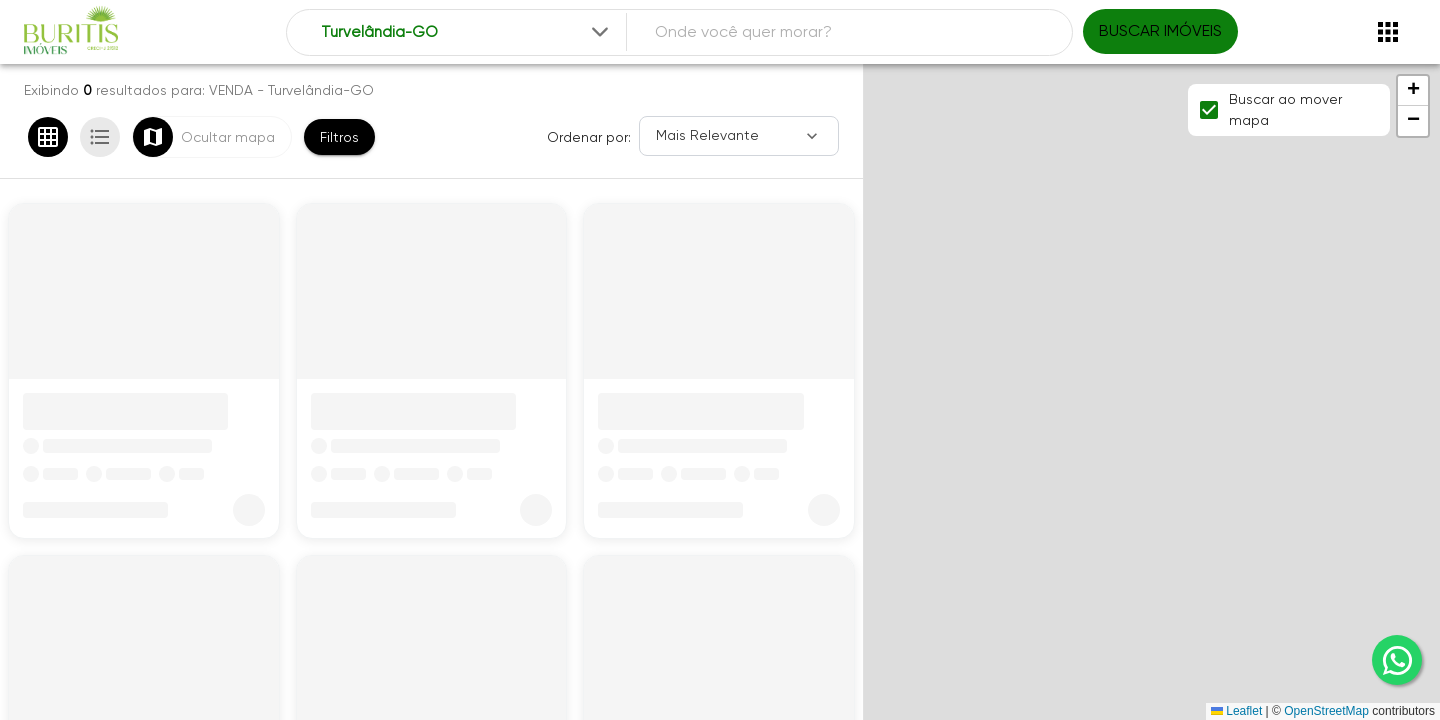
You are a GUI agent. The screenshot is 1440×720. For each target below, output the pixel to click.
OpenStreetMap (1326, 711)
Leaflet (1236, 711)
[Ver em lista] (100, 137)
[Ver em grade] (48, 137)
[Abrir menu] (1388, 32)
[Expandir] (600, 32)
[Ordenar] (739, 136)
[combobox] (466, 32)
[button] (1413, 91)
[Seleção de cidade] (466, 32)
